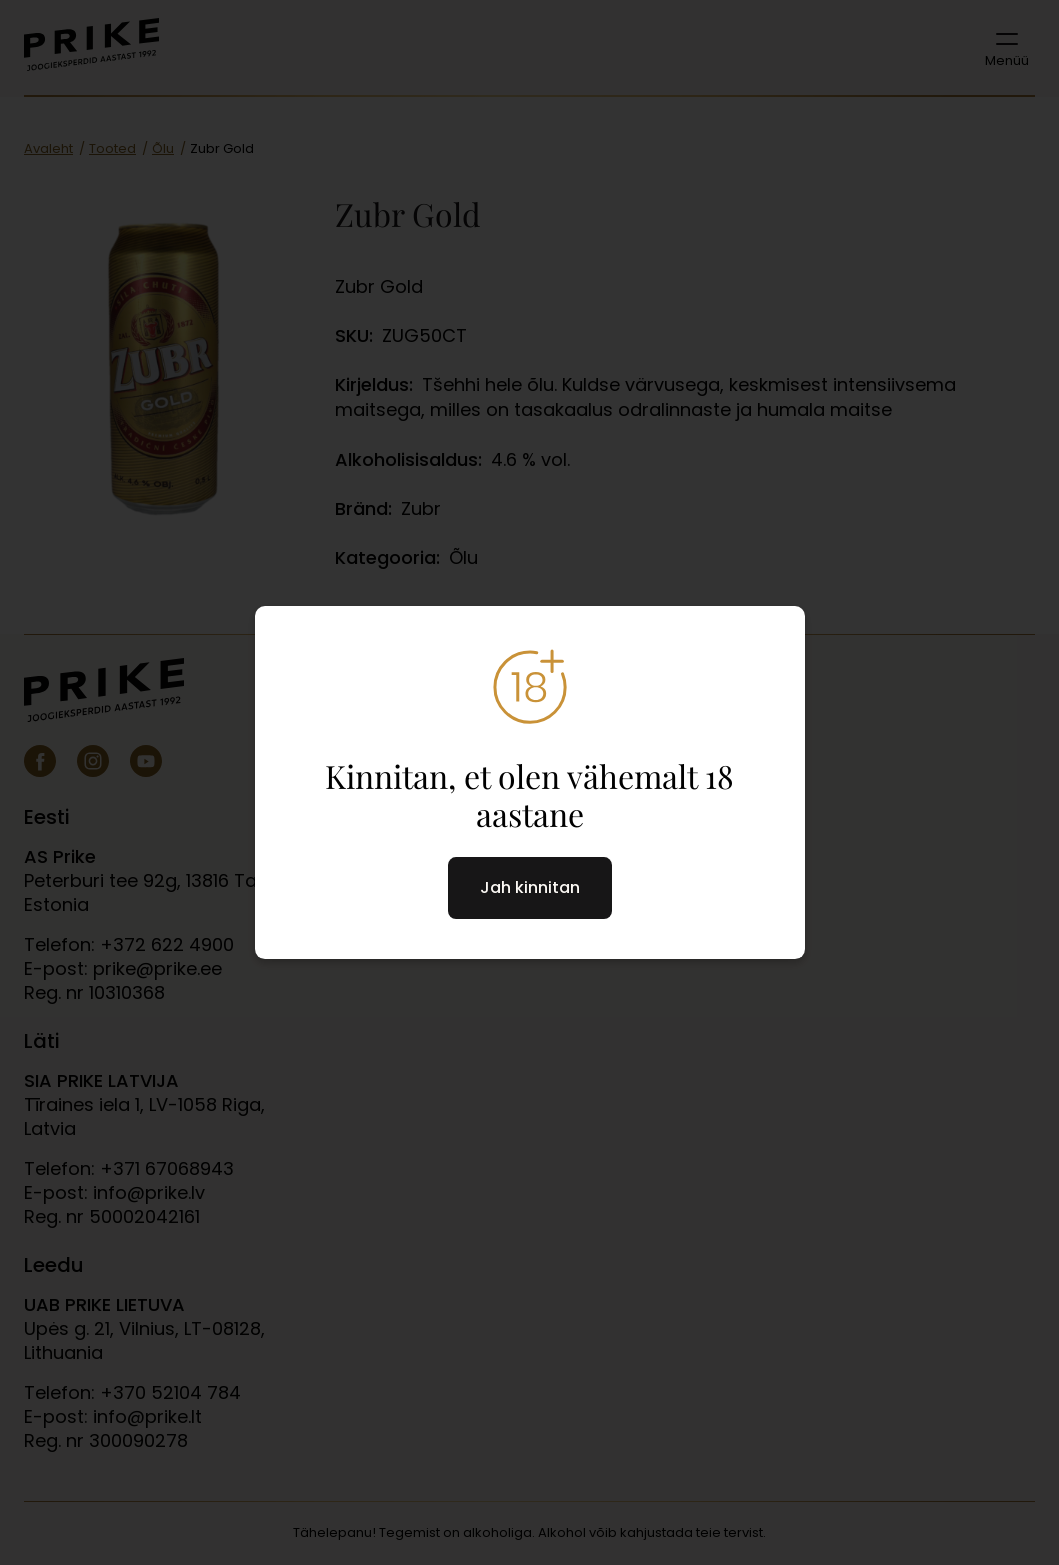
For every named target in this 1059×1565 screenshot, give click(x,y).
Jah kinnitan (530, 887)
